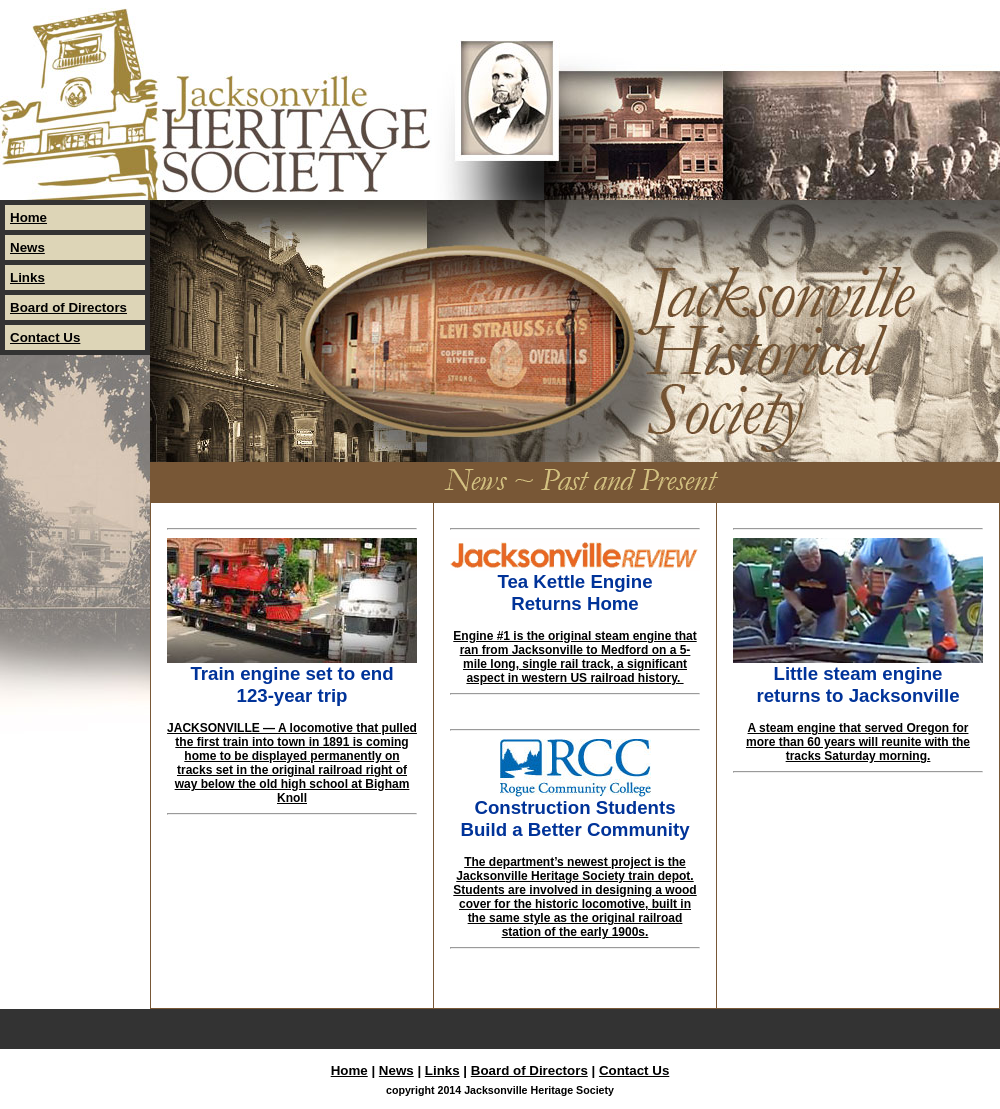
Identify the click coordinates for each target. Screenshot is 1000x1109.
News (27, 247)
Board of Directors (68, 307)
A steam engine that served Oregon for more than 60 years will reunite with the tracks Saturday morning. (858, 742)
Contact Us (45, 337)
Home (28, 217)
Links (27, 277)
